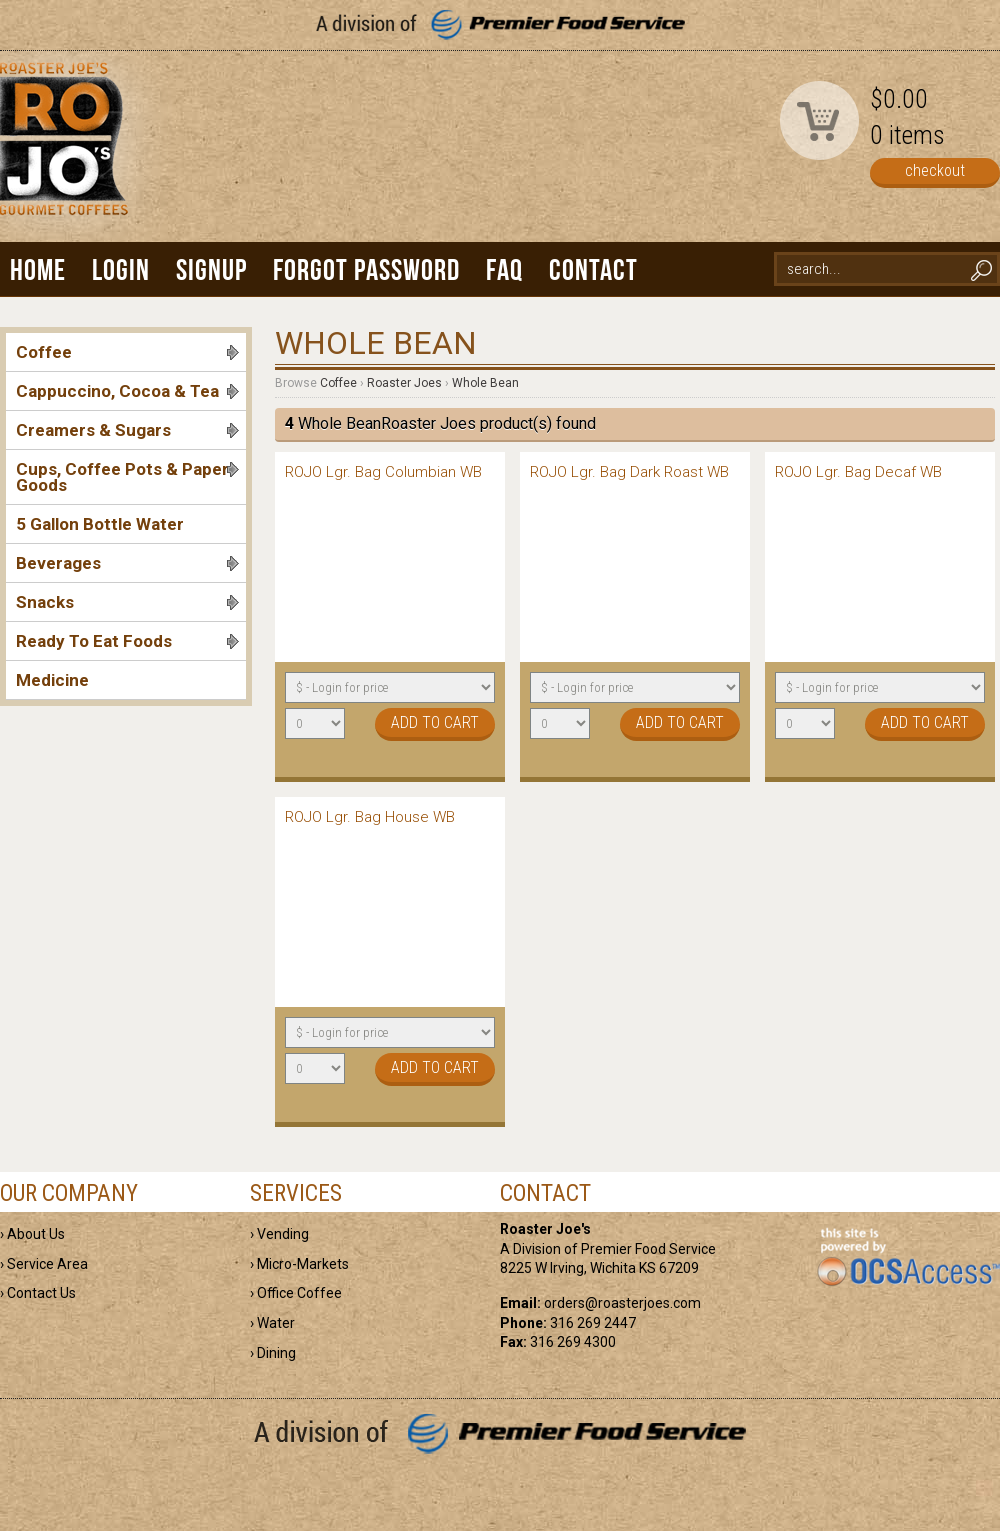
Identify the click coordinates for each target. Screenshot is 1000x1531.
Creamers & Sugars (127, 430)
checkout (935, 170)
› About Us (32, 1234)
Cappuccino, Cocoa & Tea (127, 391)
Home (38, 269)
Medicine (52, 680)
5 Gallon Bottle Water (100, 524)
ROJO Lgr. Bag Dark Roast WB (629, 472)
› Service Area (44, 1264)
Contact (593, 269)
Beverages (127, 563)
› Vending (279, 1234)
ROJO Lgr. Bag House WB (370, 817)
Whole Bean (485, 383)
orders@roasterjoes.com (622, 1303)
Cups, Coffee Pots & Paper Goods (127, 477)
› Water (272, 1323)
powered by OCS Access (907, 1258)
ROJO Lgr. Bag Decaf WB (858, 472)
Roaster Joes (404, 383)
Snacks (127, 602)
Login (121, 269)
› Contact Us (38, 1293)
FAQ (504, 269)
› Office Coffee (296, 1293)
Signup (211, 269)
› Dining (273, 1353)
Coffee (127, 352)
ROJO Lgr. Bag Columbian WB (383, 472)
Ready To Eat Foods (127, 641)
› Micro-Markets (299, 1264)
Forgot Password (366, 269)
